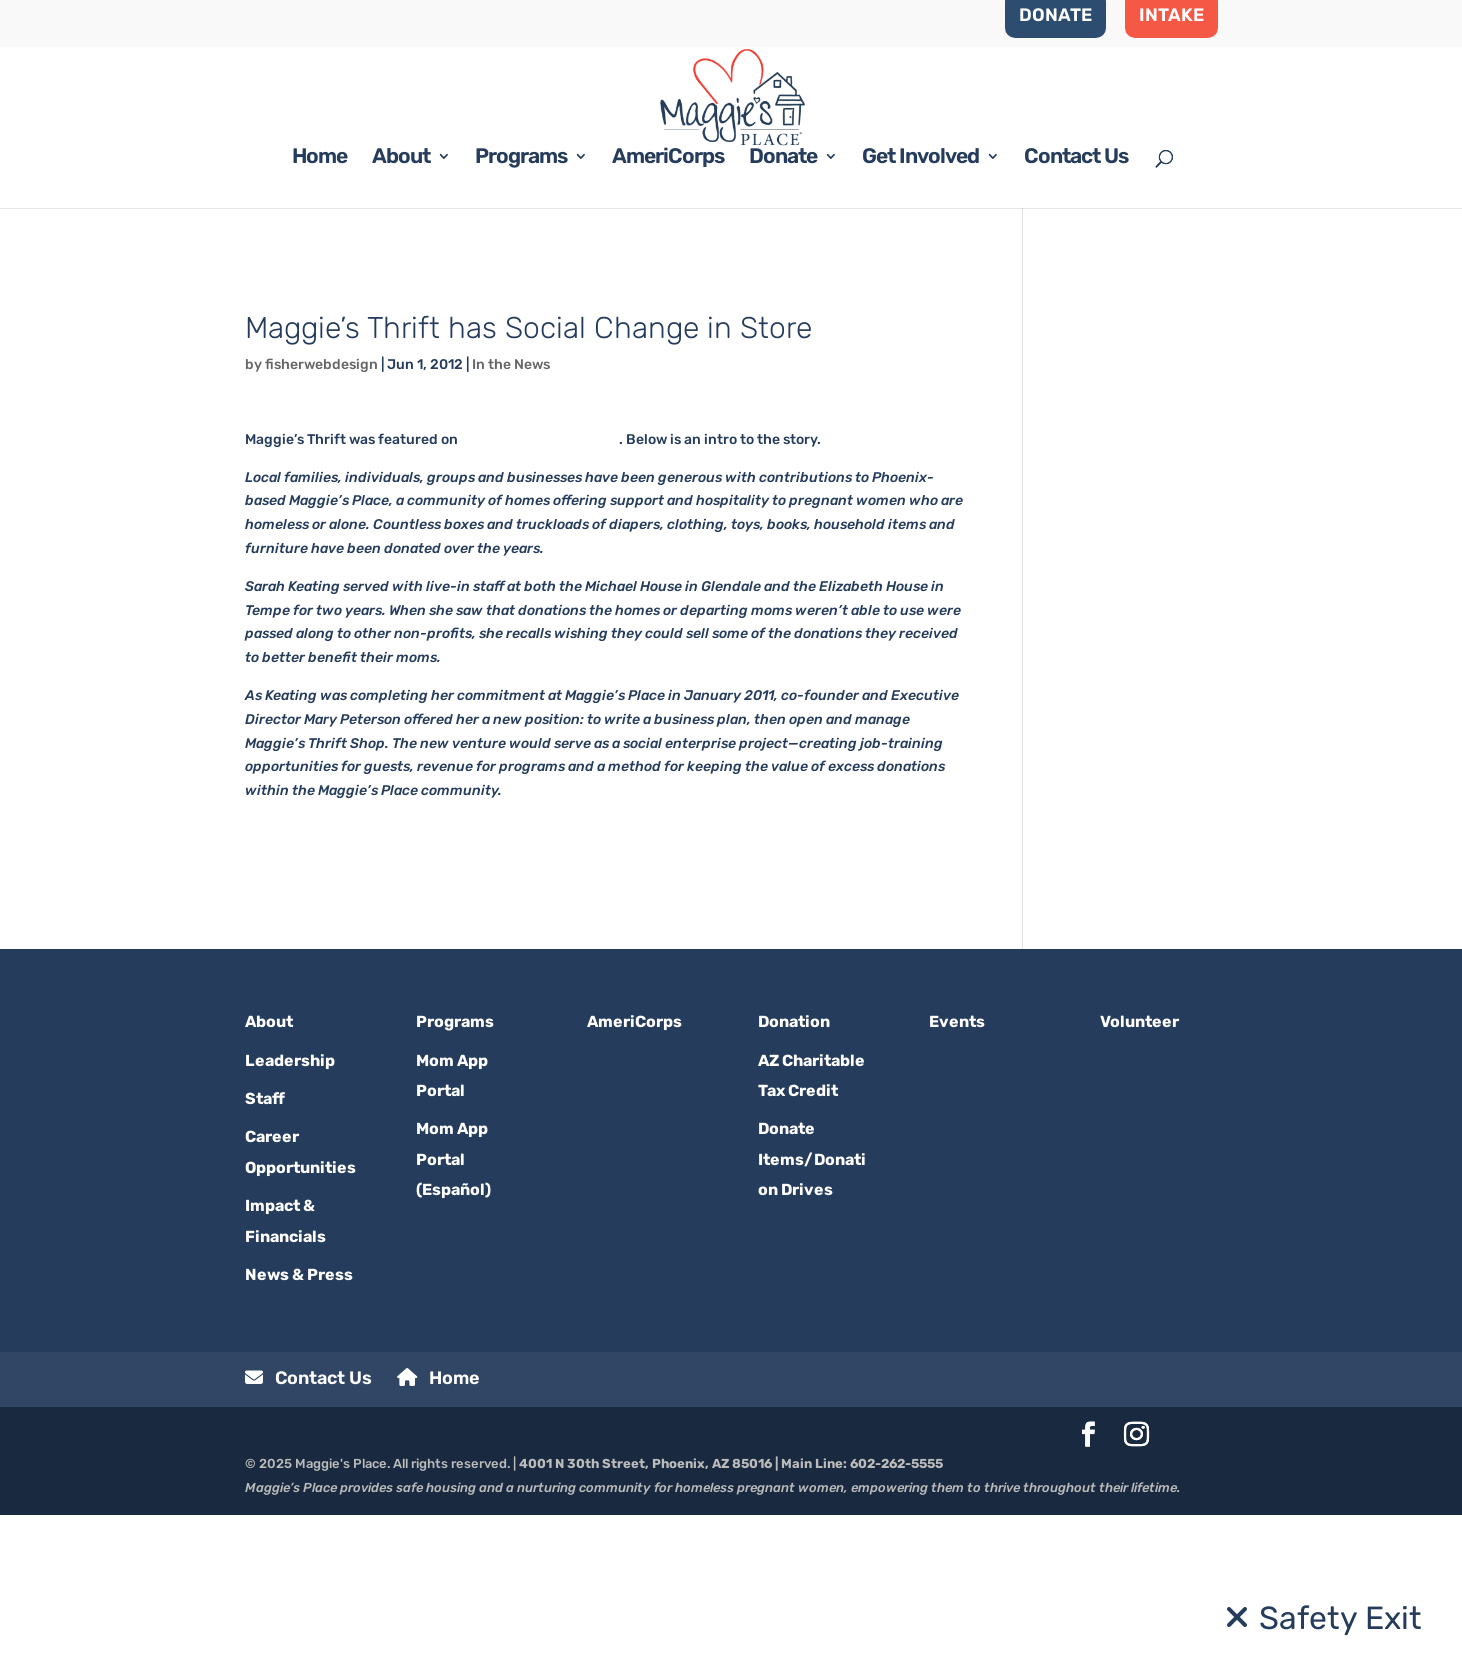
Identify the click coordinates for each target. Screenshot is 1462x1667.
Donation (794, 1173)
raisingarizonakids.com (540, 591)
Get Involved (920, 310)
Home (319, 310)
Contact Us (1076, 310)
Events (957, 1173)
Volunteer (1139, 1173)
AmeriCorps (668, 310)
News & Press (299, 1426)
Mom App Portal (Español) (453, 1311)
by (255, 516)
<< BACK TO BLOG (304, 429)
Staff (265, 1250)
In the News (511, 516)
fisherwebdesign (321, 516)
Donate (783, 310)
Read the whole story (315, 980)
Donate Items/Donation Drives (812, 1311)
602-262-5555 (896, 1615)
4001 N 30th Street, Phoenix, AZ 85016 (645, 1615)
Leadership (290, 1212)
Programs (521, 310)
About (401, 310)
